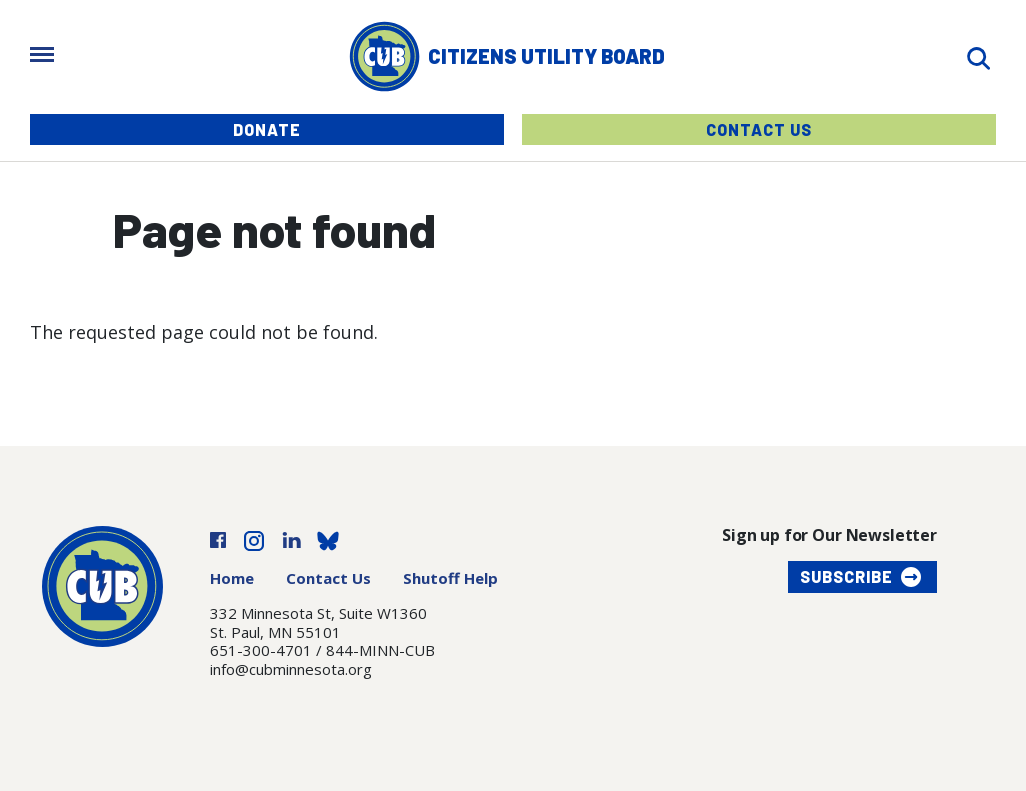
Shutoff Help (450, 578)
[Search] (978, 56)
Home (232, 578)
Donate (267, 129)
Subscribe (846, 576)
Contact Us (759, 129)
